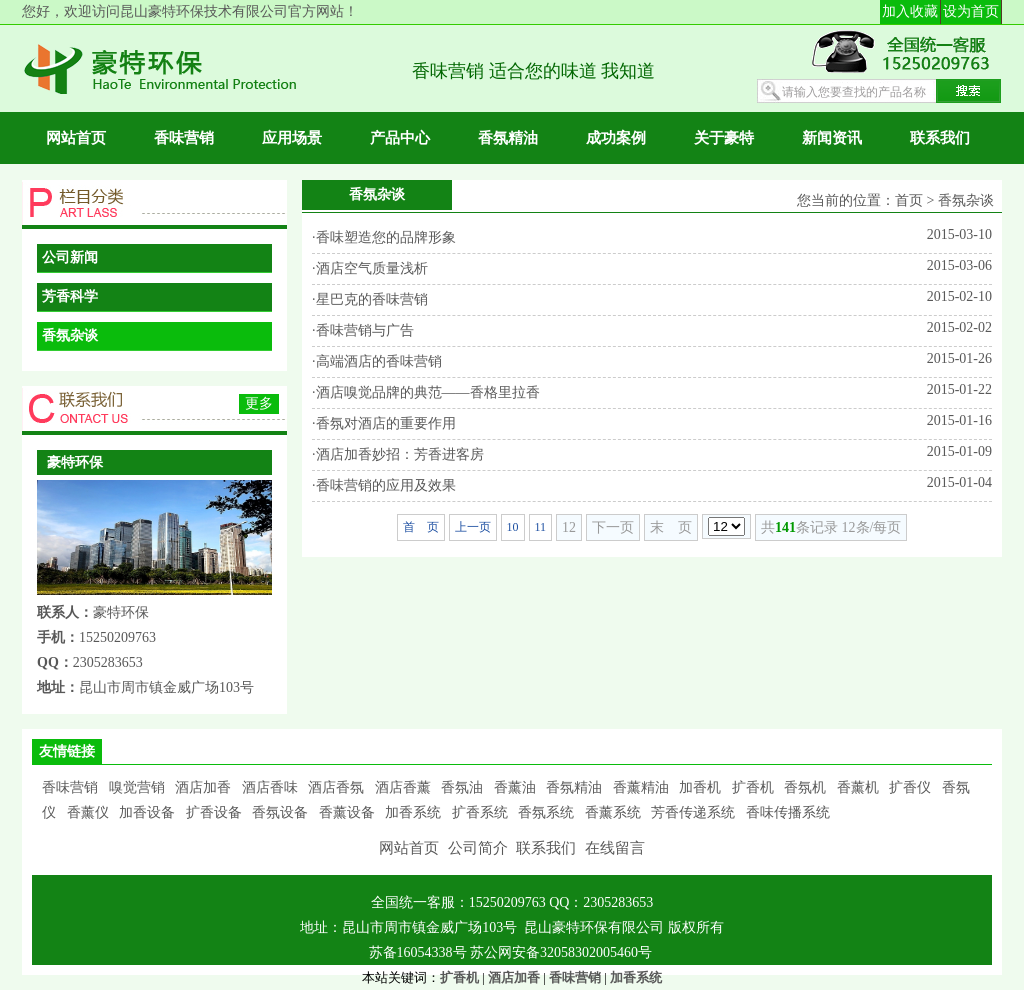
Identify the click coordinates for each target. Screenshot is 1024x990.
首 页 (421, 527)
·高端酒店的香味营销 (377, 361)
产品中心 (400, 138)
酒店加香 (203, 787)
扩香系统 (480, 812)
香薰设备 (347, 812)
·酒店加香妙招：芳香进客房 (398, 454)
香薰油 (515, 787)
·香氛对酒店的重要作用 (384, 423)
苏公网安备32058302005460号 (561, 952)
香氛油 (462, 787)
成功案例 (616, 138)
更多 (259, 403)
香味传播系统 (788, 812)
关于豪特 (724, 138)
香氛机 (805, 787)
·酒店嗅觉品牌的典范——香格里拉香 (426, 392)
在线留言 (615, 847)
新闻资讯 (832, 138)
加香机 (700, 787)
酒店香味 (270, 787)
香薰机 (858, 787)
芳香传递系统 (693, 812)
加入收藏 (910, 11)
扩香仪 (910, 787)
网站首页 (76, 138)
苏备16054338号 (420, 952)
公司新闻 (70, 257)
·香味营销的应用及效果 (384, 485)
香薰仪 (88, 812)
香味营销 (184, 138)
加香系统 (413, 812)
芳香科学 (70, 296)
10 (513, 527)
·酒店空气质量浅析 (370, 268)
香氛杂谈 (70, 335)
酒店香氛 (336, 787)
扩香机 (753, 787)
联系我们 (940, 138)
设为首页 (971, 11)
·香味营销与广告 (363, 330)
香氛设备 (280, 812)
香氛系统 (546, 812)
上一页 (473, 527)
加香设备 (147, 812)
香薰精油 (641, 787)
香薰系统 (613, 812)
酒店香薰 (403, 787)
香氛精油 (508, 138)
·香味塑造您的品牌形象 (384, 237)
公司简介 (478, 847)
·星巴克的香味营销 (370, 299)
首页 (909, 200)
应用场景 (292, 138)
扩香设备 (214, 812)
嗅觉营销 (137, 787)
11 (541, 527)
